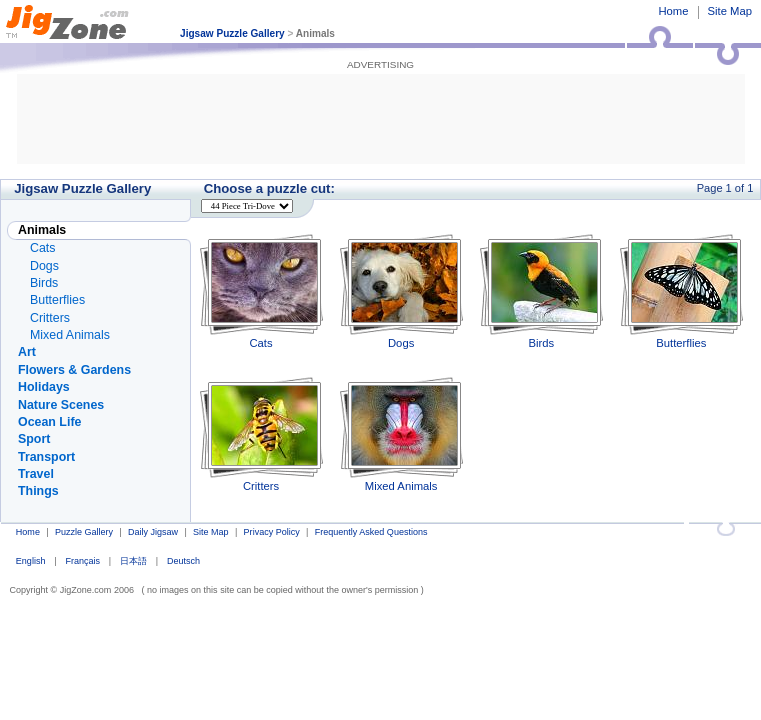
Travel (36, 474)
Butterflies (681, 291)
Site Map (730, 11)
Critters (261, 434)
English (31, 561)
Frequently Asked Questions (371, 532)
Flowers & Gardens (74, 370)
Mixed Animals (401, 434)
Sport (34, 439)
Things (38, 491)
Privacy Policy (272, 532)
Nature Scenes (61, 405)
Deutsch (183, 561)
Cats (261, 291)
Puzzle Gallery (84, 532)
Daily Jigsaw (153, 532)
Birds (541, 291)
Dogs (401, 291)
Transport (46, 457)
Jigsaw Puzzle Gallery (232, 33)
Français (82, 561)
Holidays (44, 387)
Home (673, 11)
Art (27, 352)
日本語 (133, 561)
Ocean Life (49, 422)
